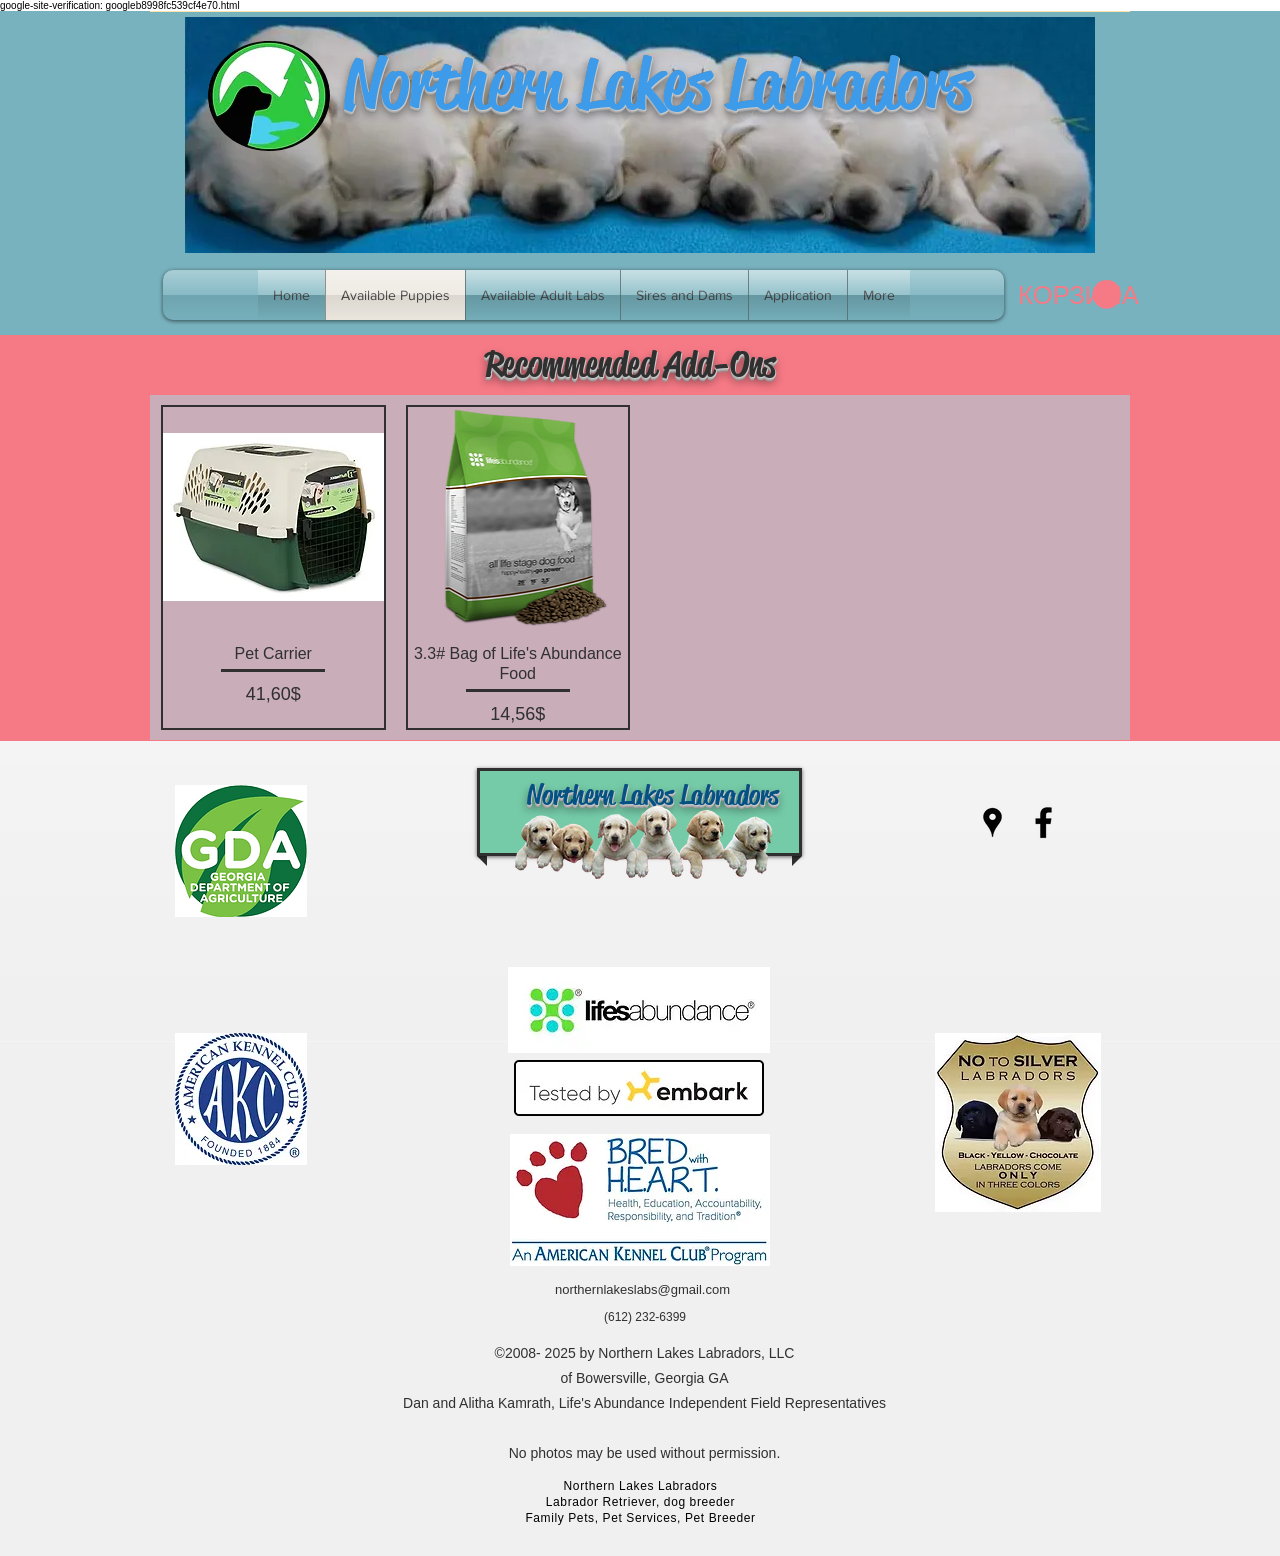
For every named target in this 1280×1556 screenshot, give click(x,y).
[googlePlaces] (992, 822)
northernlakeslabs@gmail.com (642, 1289)
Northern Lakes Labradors (658, 84)
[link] (1069, 295)
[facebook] (1043, 822)
